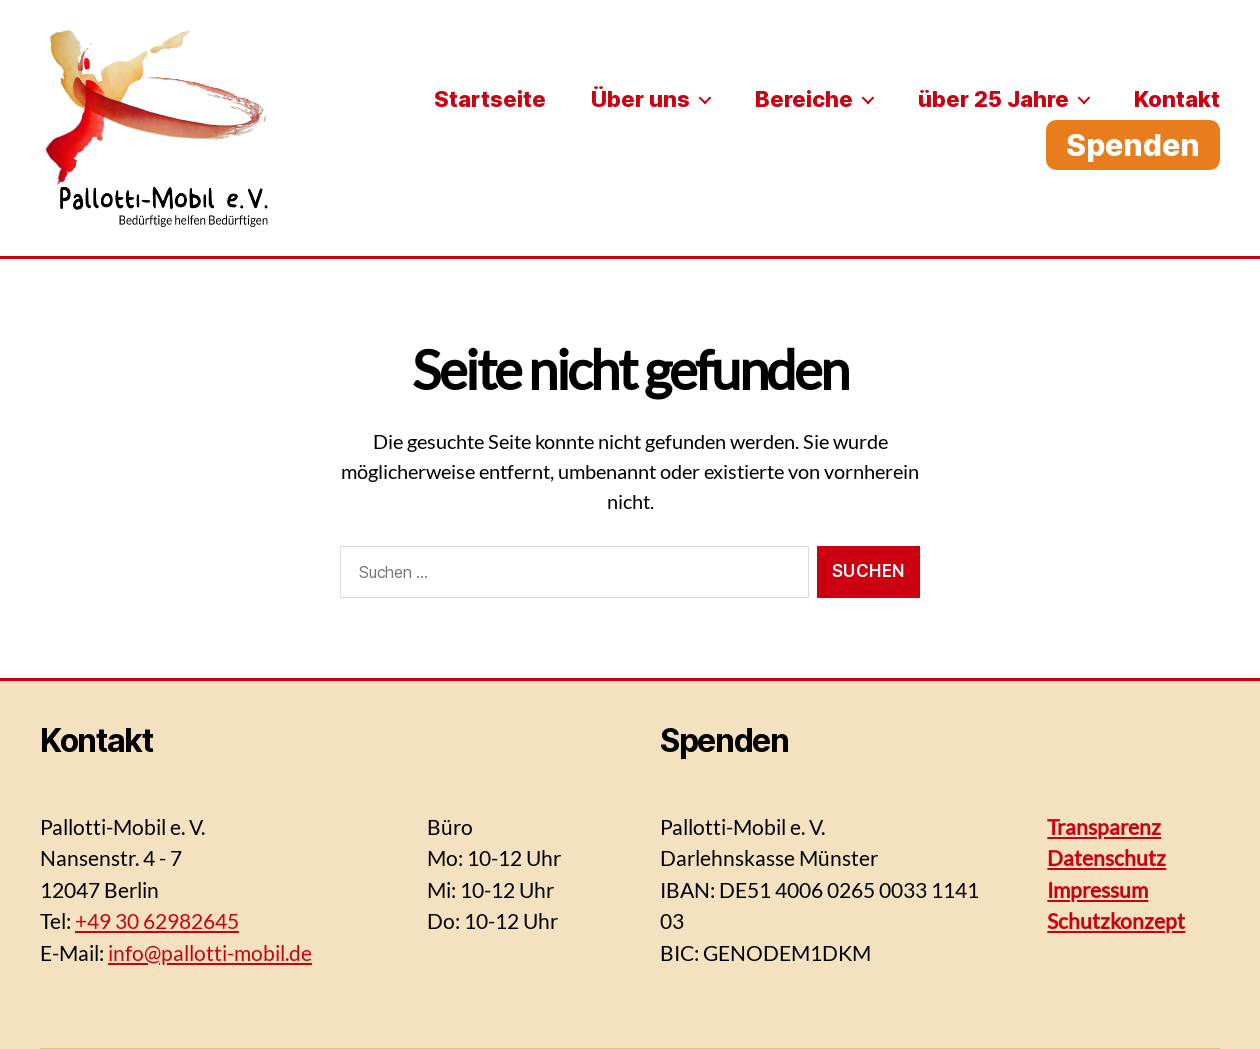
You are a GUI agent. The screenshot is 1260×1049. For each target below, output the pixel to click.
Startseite (490, 99)
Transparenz (1104, 826)
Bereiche (804, 99)
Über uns (640, 99)
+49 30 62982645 (157, 920)
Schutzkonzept (1116, 920)
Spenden (1133, 145)
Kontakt (1177, 99)
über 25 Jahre (993, 99)
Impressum (1097, 889)
